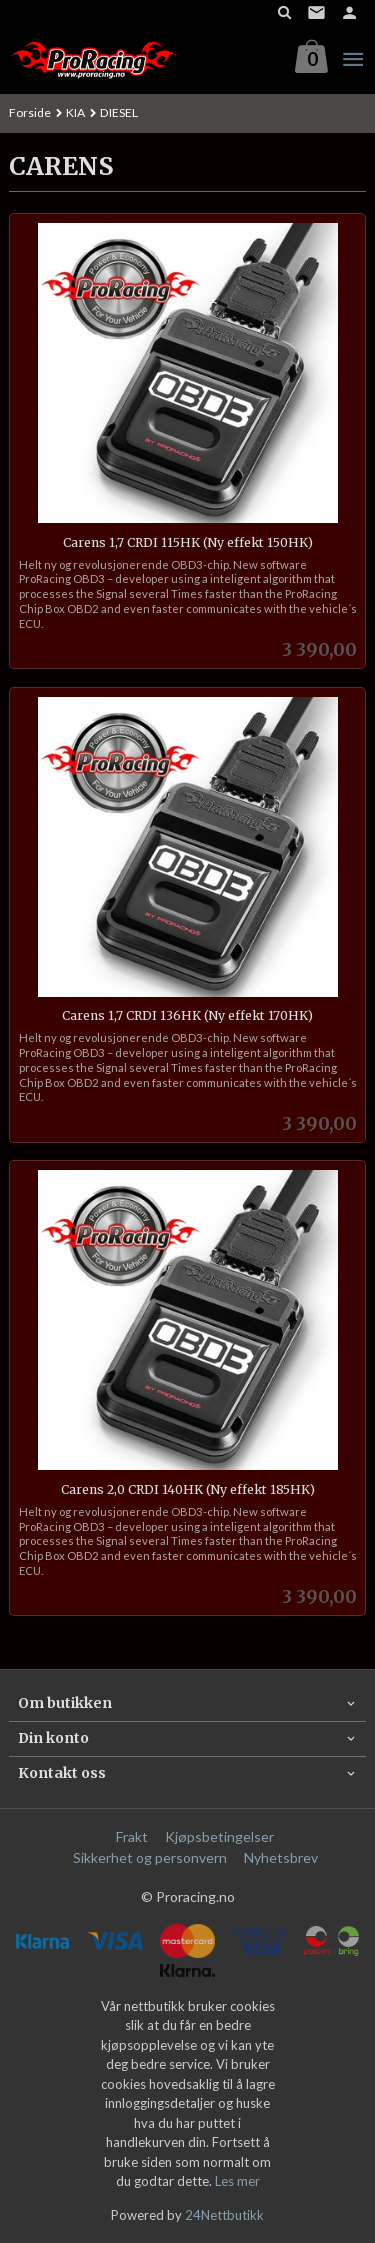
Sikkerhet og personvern (150, 1857)
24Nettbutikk (224, 2215)
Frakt (132, 1836)
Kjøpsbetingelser (219, 1836)
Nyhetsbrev (281, 1857)
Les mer (237, 2181)
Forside (30, 112)
